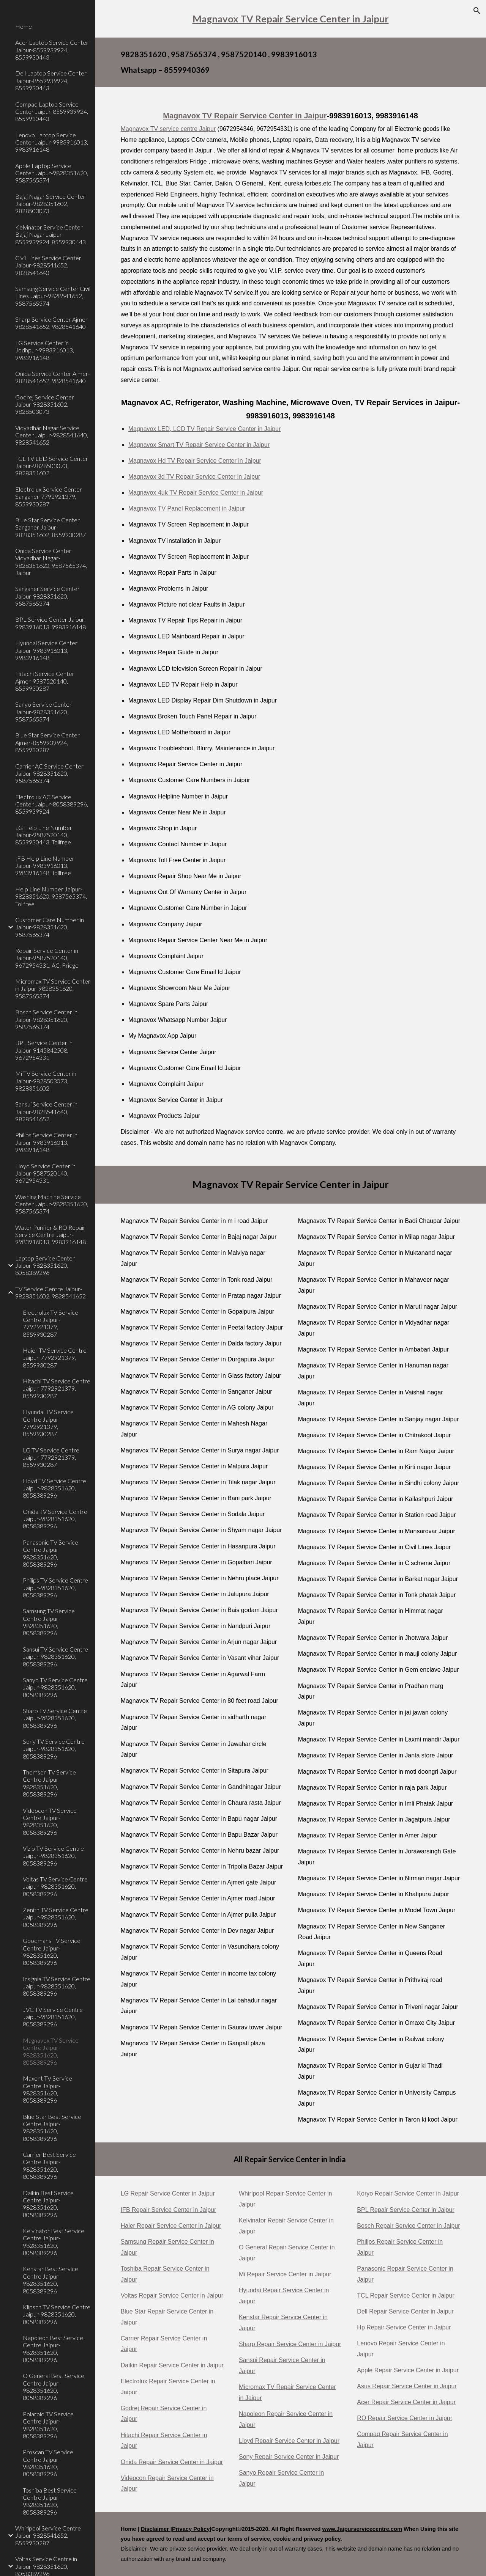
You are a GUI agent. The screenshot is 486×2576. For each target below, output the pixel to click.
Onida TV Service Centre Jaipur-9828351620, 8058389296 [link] (55, 1519)
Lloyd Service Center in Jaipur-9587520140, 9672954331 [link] (45, 1173)
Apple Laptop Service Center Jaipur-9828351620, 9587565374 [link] (51, 173)
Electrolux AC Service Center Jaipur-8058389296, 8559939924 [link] (51, 804)
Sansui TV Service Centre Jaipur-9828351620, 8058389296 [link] (55, 1657)
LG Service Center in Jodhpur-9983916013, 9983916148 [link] (44, 350)
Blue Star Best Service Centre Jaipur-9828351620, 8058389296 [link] (52, 2127)
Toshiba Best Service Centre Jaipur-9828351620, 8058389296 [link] (50, 2501)
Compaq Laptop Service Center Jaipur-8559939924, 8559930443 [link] (51, 112)
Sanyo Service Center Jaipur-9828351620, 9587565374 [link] (43, 712)
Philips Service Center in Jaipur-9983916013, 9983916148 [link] (46, 1142)
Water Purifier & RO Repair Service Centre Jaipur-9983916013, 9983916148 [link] (50, 1235)
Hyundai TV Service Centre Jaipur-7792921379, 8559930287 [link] (48, 1422)
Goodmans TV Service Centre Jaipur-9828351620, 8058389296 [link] (51, 1951)
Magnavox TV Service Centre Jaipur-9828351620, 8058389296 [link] (51, 2051)
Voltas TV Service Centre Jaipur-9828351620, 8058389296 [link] (55, 1886)
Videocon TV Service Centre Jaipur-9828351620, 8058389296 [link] (50, 1821)
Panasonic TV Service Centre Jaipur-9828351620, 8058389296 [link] (50, 1553)
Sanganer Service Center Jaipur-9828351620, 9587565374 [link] (47, 596)
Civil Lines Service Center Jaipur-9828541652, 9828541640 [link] (48, 265)
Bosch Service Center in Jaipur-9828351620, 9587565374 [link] (46, 1019)
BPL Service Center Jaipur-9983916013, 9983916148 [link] (50, 623)
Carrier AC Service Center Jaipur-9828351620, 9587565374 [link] (49, 773)
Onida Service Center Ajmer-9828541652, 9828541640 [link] (52, 377)
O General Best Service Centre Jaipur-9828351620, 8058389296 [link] (53, 2386)
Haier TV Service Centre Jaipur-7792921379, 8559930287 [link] (55, 1358)
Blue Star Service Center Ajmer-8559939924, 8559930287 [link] (47, 742)
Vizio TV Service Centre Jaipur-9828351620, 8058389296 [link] (53, 1856)
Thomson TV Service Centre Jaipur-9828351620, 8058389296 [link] (49, 1783)
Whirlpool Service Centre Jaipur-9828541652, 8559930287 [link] (48, 2535)
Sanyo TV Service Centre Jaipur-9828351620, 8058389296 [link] (55, 1687)
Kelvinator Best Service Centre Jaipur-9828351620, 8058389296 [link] (53, 2241)
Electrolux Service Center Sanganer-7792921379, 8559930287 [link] (48, 497)
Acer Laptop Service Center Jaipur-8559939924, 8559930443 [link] (51, 50)
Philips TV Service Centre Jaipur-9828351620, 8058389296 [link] (55, 1587)
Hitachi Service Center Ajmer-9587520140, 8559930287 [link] (44, 681)
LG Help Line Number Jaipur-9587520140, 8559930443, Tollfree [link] (43, 835)
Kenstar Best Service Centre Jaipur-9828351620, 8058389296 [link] (50, 2279)
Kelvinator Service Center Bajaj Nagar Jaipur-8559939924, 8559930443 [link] (50, 234)
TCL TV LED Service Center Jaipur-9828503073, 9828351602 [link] (51, 466)
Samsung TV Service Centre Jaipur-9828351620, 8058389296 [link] (49, 1621)
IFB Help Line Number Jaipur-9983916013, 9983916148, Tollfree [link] (44, 866)
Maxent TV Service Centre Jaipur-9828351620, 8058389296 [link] (47, 2089)
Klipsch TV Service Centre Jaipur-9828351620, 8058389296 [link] (56, 2314)
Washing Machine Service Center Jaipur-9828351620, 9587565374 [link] (51, 1204)
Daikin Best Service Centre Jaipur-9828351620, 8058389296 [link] (48, 2203)
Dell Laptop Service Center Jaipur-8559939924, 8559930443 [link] (51, 80)
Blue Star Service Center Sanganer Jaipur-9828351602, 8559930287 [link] (50, 527)
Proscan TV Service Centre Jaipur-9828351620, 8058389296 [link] (48, 2462)
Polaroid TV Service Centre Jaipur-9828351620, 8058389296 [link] (48, 2424)
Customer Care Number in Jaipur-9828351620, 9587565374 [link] (49, 927)
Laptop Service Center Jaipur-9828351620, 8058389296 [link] (45, 1265)
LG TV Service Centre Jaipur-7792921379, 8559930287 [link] (51, 1457)
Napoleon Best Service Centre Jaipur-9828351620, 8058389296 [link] (53, 2348)
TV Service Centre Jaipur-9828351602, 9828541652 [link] (50, 1292)
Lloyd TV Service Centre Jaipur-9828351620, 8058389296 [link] (54, 1488)
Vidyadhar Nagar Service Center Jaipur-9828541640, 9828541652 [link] (51, 435)
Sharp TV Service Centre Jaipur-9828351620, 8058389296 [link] (55, 1718)
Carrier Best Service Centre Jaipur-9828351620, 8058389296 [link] (49, 2165)
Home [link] (23, 26)
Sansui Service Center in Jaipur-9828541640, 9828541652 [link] (46, 1111)
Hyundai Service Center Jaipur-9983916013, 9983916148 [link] (46, 650)
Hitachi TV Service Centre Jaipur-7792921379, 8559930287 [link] (56, 1388)
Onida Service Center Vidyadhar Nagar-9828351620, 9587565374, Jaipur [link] (51, 561)
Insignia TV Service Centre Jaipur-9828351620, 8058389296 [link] (56, 1986)
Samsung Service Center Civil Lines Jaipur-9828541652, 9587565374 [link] (52, 296)
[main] (291, 18)
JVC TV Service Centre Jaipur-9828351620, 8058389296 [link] (53, 2017)
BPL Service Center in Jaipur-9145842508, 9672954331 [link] (44, 1050)
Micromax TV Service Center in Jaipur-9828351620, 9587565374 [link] (52, 989)
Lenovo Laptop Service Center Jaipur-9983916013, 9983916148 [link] (51, 142)
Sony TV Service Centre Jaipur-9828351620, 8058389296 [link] (54, 1749)
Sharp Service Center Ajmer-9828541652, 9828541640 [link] (52, 323)
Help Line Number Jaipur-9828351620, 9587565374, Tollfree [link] (51, 896)
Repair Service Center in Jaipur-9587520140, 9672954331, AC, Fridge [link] (47, 958)
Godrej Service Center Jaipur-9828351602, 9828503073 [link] (44, 404)
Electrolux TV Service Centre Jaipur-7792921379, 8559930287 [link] (50, 1323)
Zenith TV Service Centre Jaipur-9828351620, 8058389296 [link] (55, 1917)
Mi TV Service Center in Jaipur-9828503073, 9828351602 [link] (45, 1081)
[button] (477, 11)
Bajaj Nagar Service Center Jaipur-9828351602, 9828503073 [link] (50, 204)
